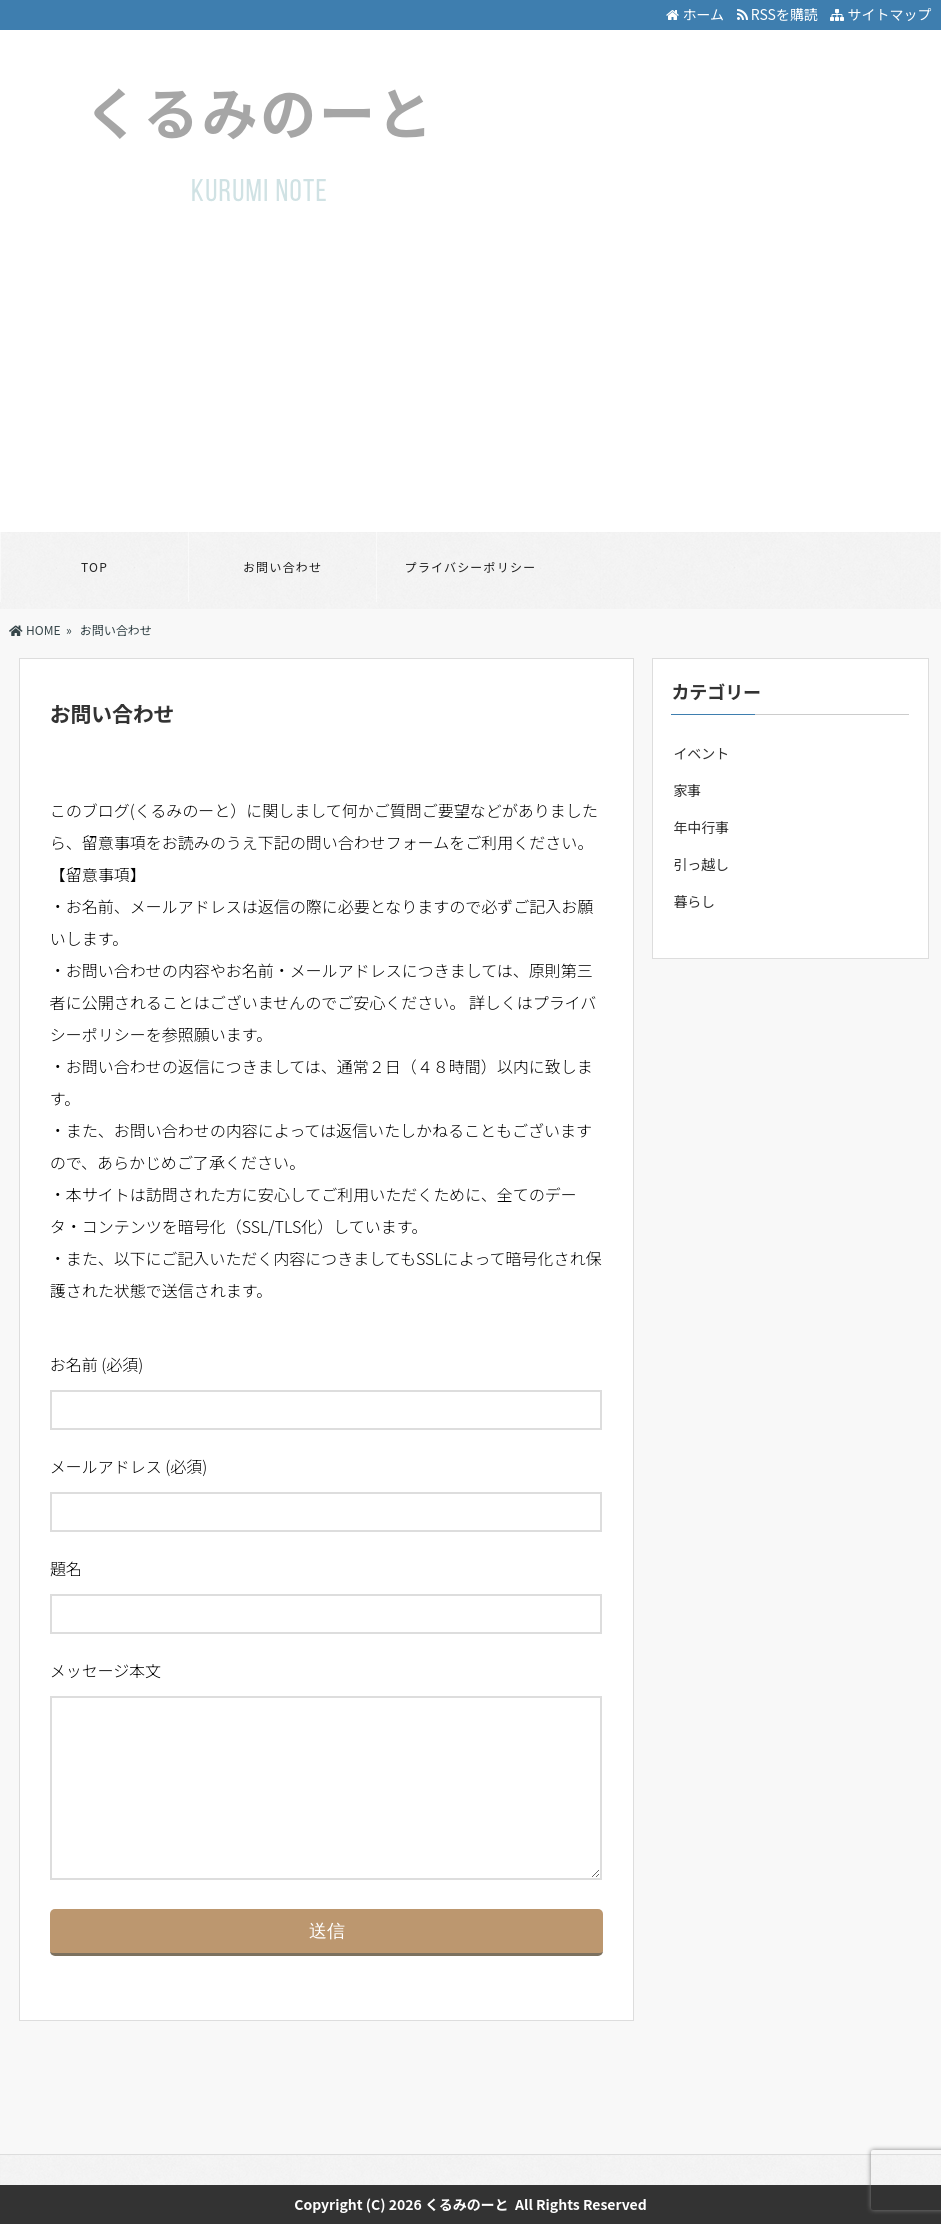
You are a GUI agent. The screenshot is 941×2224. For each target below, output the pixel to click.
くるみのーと (467, 2204)
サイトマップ (880, 14)
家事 (687, 790)
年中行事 (701, 827)
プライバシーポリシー (471, 566)
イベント (701, 753)
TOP (94, 566)
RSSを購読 (780, 14)
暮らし (694, 901)
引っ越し (701, 864)
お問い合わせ (282, 566)
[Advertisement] (470, 382)
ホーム (695, 14)
